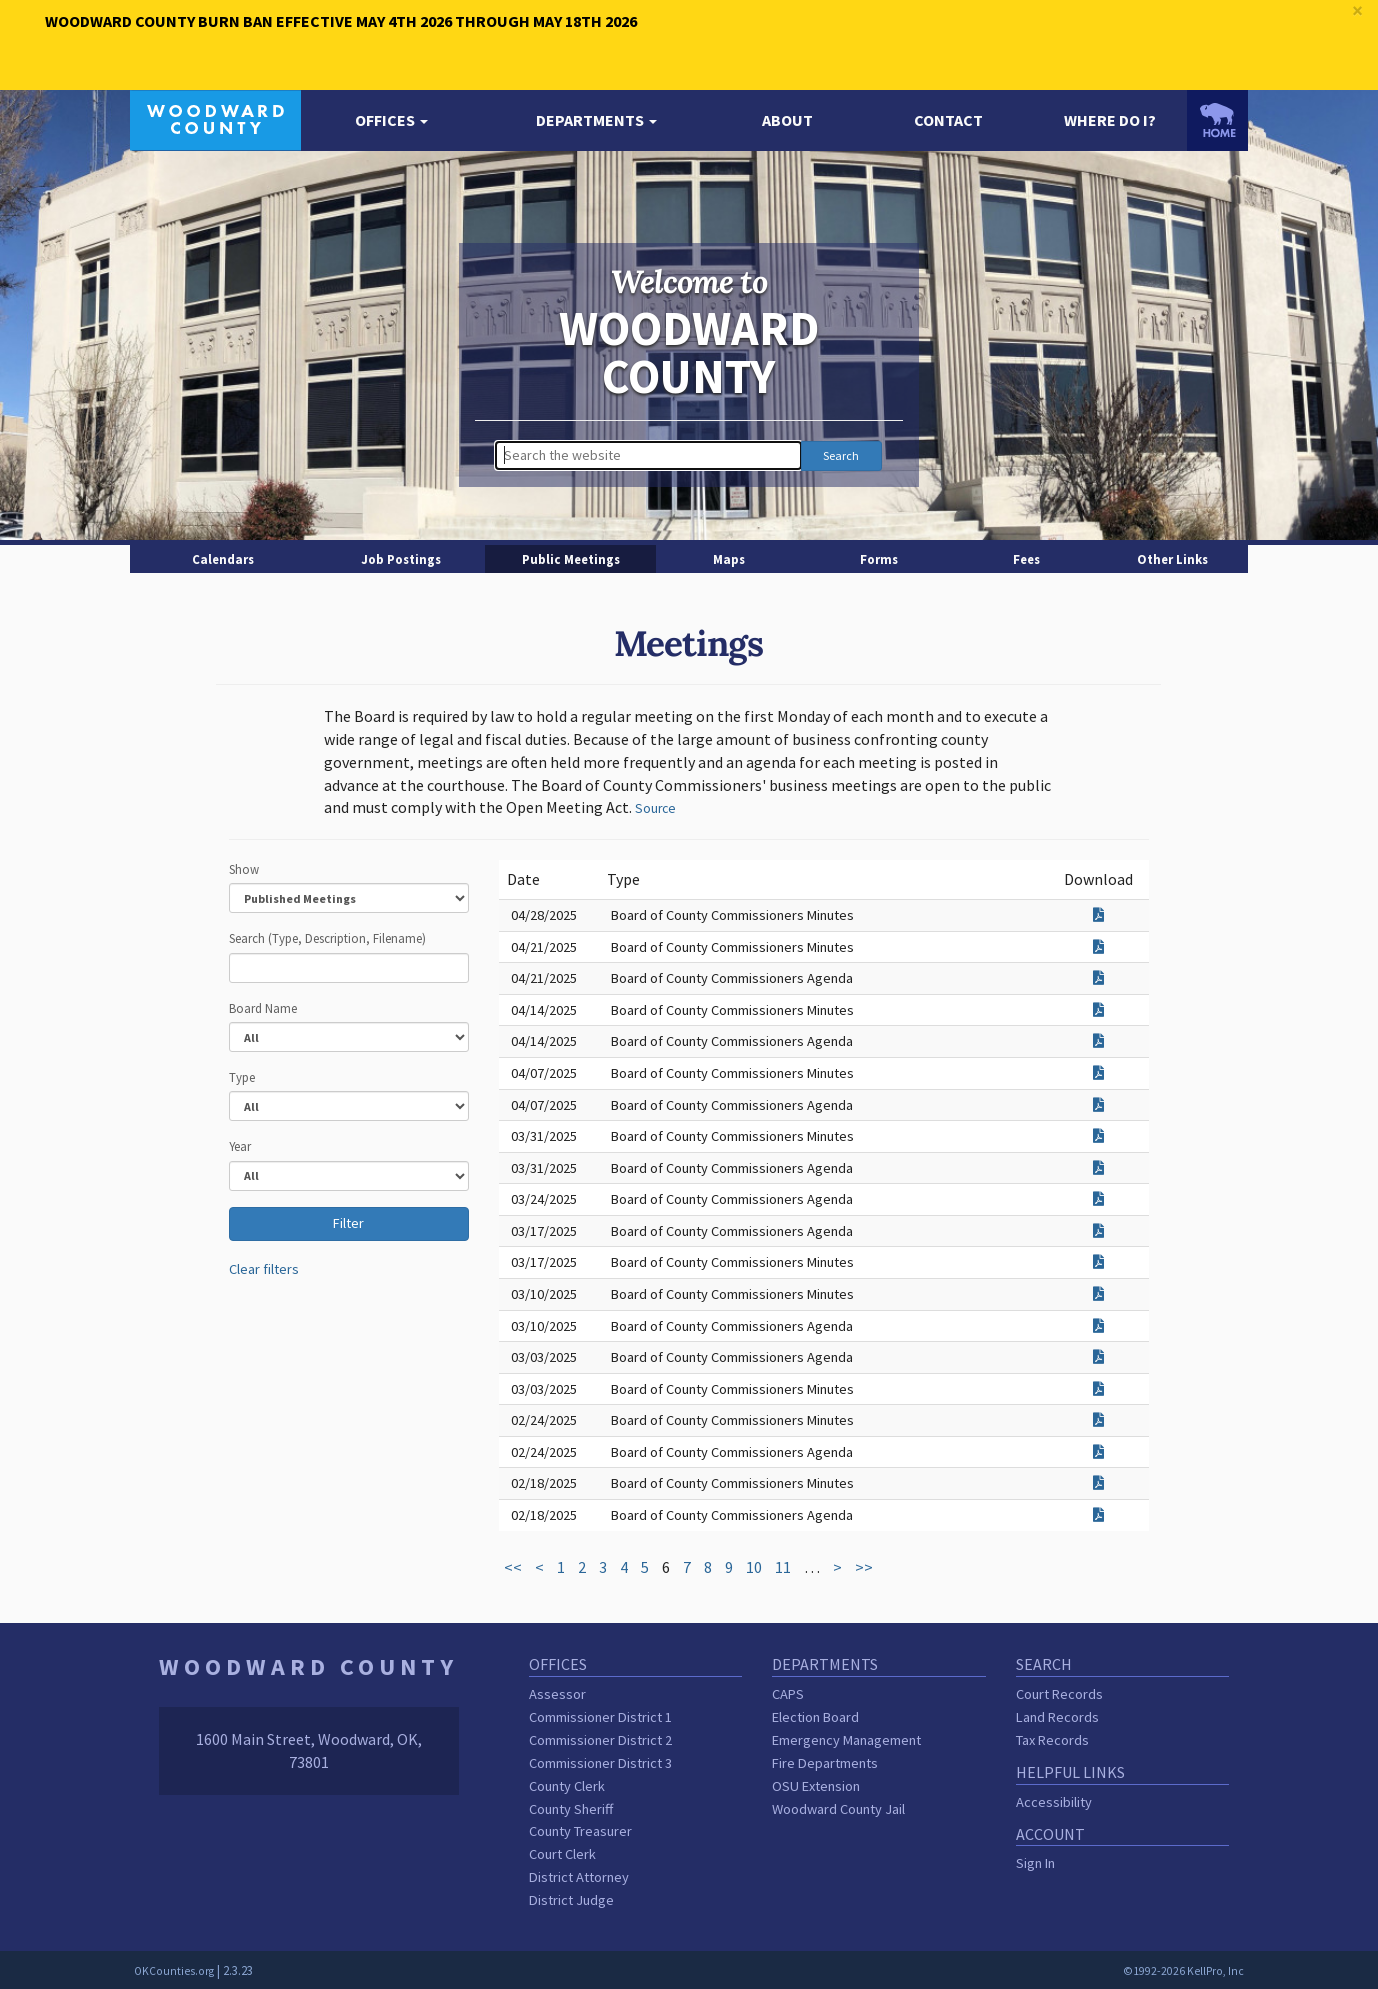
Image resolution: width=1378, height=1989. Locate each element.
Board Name (263, 1008)
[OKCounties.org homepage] (1217, 120)
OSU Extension (816, 1786)
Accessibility (1054, 1802)
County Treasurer (580, 1831)
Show (244, 869)
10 (754, 1567)
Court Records (1059, 1694)
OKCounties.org (174, 1971)
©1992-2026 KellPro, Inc (1183, 1971)
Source (655, 808)
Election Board (815, 1717)
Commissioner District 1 (600, 1717)
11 (783, 1567)
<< (513, 1567)
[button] (391, 120)
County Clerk (567, 1786)
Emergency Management (846, 1740)
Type (242, 1077)
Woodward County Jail (838, 1809)
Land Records (1057, 1717)
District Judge (571, 1900)
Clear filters (264, 1269)
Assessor (557, 1694)
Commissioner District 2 (600, 1740)
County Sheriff (571, 1809)
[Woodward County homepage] (215, 118)
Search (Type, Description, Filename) (327, 938)
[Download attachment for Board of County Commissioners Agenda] (1098, 978)
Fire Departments (825, 1763)
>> (864, 1567)
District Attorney (579, 1877)
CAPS (788, 1694)
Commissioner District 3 (600, 1763)
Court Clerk (562, 1854)
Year (240, 1146)
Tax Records (1052, 1740)
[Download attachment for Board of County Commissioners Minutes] (1098, 915)
